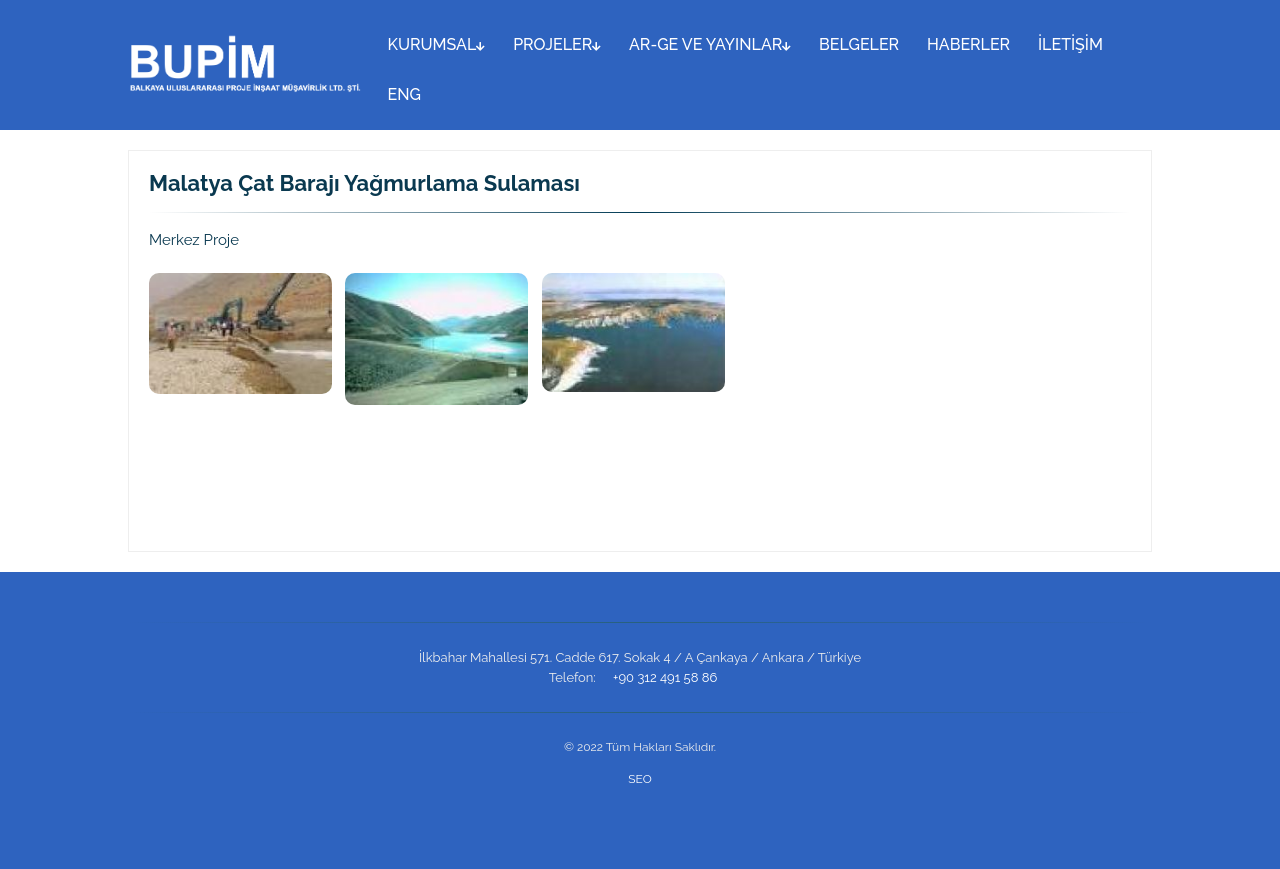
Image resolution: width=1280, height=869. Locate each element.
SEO (639, 779)
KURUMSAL (437, 44)
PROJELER (557, 44)
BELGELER (859, 44)
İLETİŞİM (1070, 44)
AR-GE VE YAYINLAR (710, 44)
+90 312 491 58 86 (665, 677)
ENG (404, 94)
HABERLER (968, 44)
